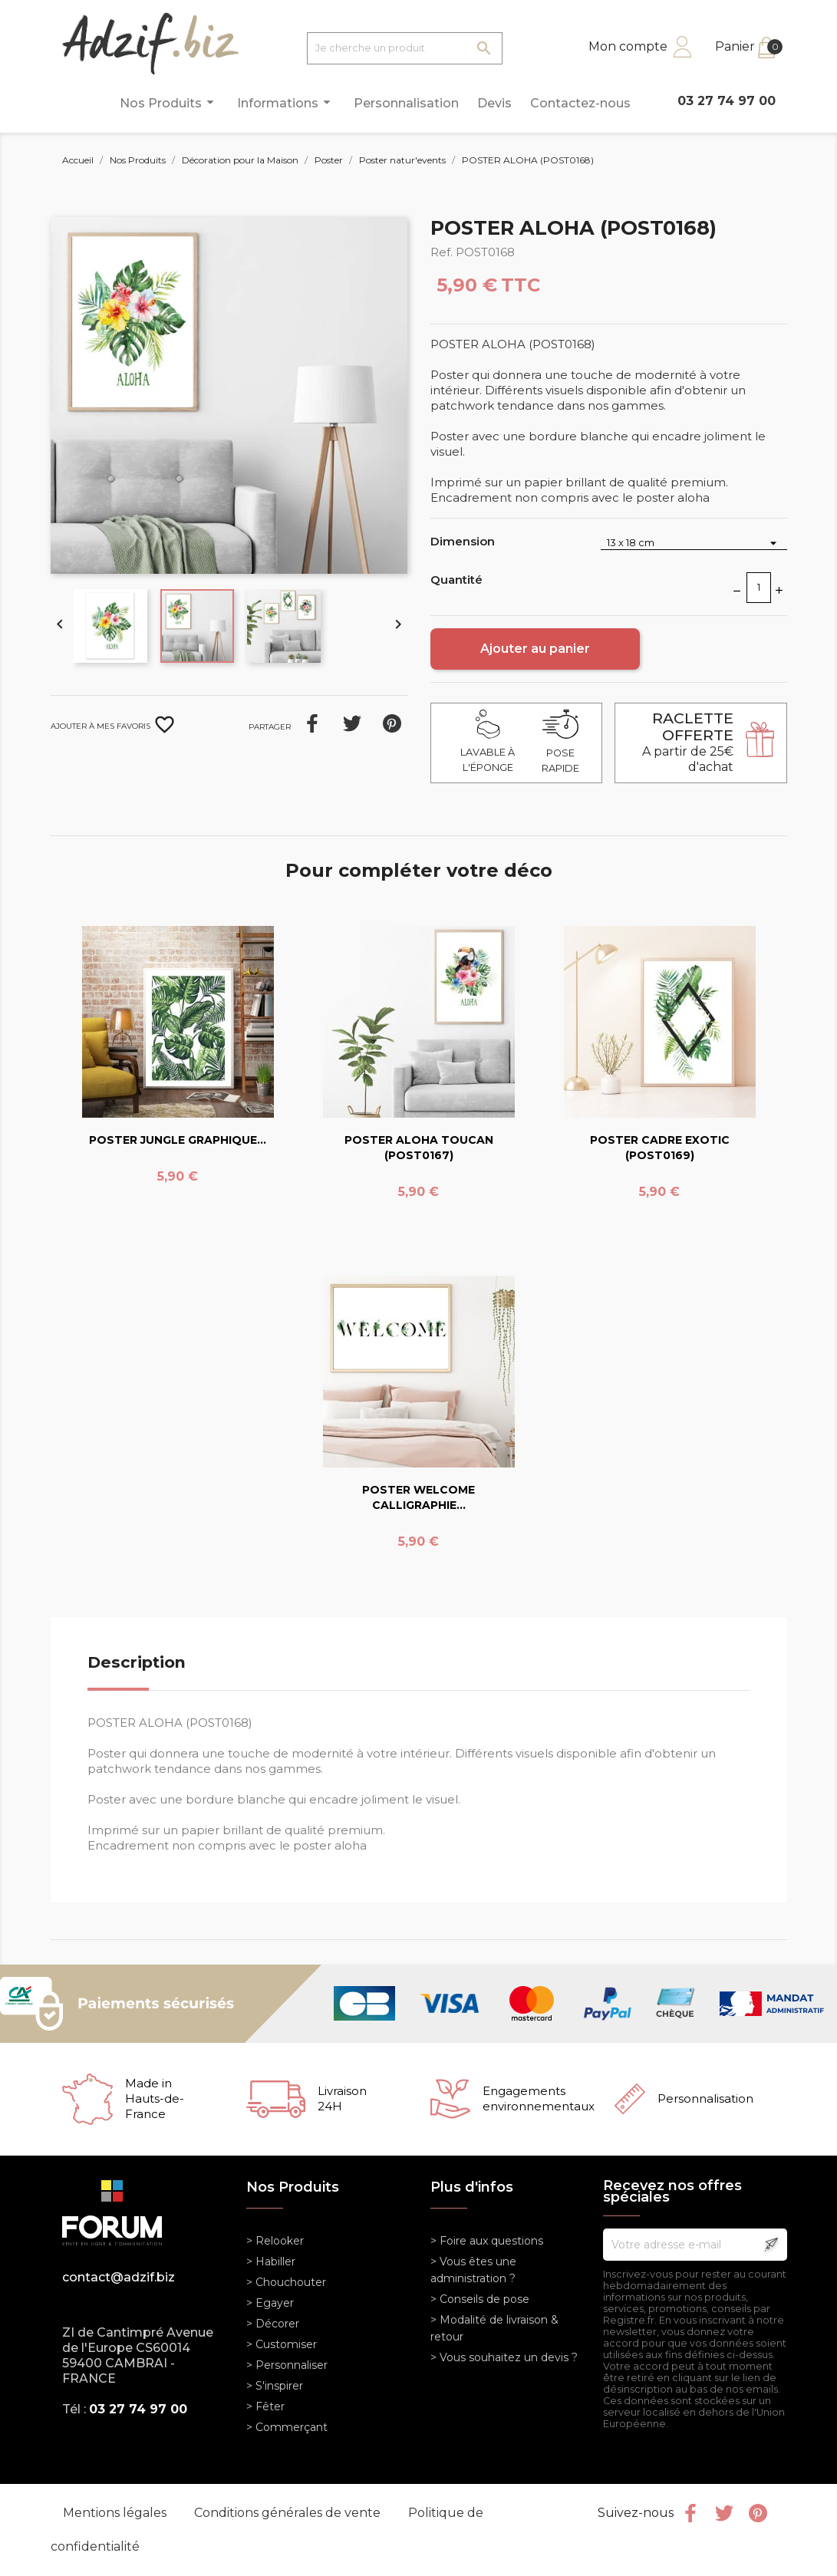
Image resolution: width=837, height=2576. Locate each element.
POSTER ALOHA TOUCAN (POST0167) (418, 1147)
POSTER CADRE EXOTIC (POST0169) (660, 1147)
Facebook (690, 2513)
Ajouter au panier (535, 648)
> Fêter (265, 2406)
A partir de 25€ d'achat (687, 742)
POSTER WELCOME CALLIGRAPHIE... (418, 1497)
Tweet (352, 723)
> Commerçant (287, 2427)
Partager (312, 723)
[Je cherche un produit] (405, 48)
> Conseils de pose (479, 2299)
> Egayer (270, 2303)
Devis (494, 103)
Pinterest (392, 723)
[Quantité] (758, 587)
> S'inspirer (274, 2386)
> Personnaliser (287, 2365)
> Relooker (275, 2241)
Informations (286, 102)
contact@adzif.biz (118, 2277)
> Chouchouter (286, 2282)
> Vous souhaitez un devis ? (504, 2357)
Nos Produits (169, 102)
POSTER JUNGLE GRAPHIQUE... (177, 1140)
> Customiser (281, 2344)
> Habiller (270, 2261)
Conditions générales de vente (289, 2512)
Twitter (724, 2513)
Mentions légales (116, 2512)
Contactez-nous (580, 103)
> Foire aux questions (486, 2241)
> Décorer (272, 2324)
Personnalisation (406, 103)
